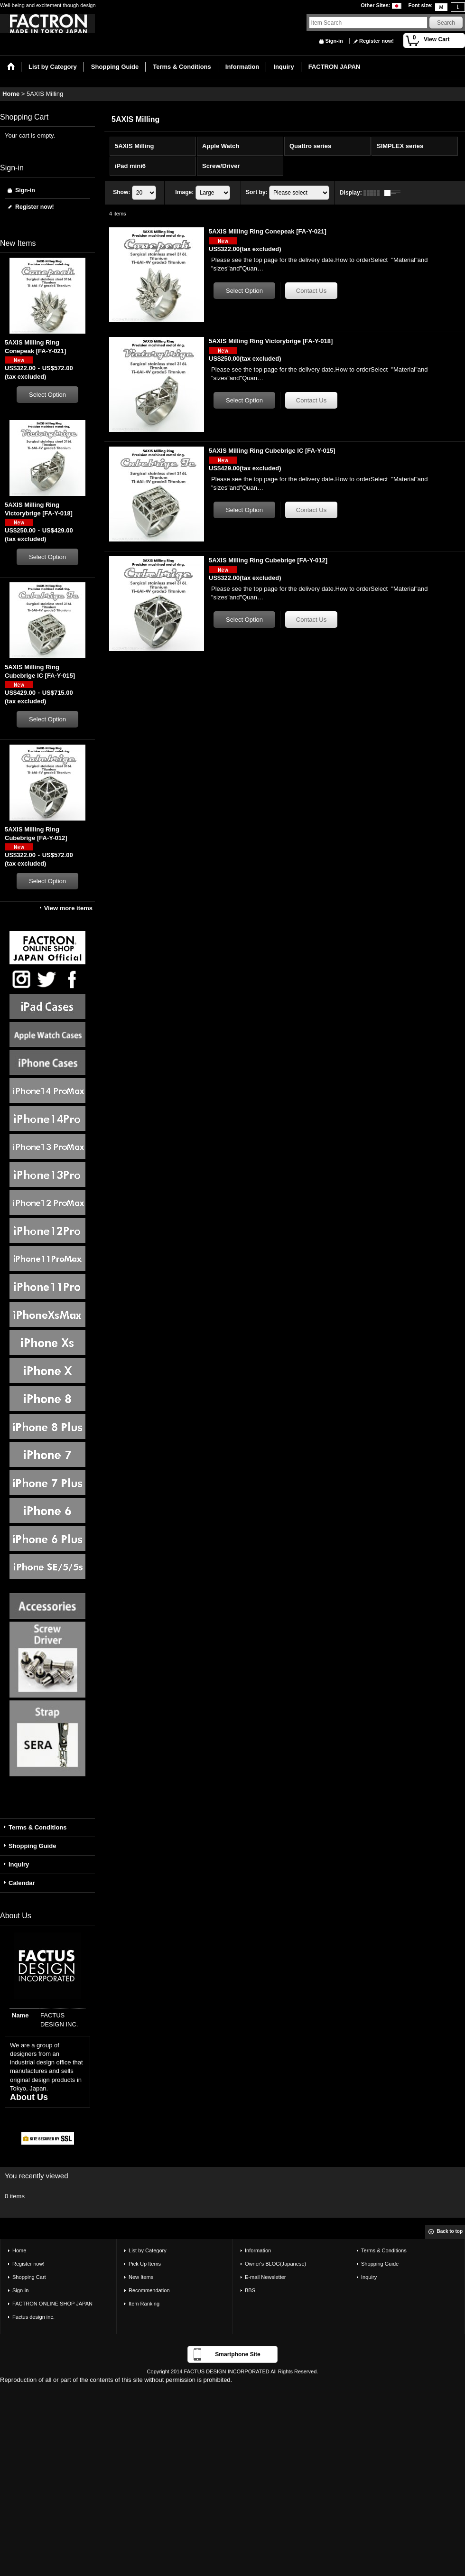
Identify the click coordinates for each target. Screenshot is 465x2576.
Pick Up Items (145, 2264)
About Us (29, 2097)
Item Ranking (144, 2303)
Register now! (376, 41)
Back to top (450, 2231)
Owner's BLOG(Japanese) (275, 2264)
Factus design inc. (33, 2317)
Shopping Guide (32, 1845)
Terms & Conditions (38, 1827)
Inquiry (19, 1864)
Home (19, 2250)
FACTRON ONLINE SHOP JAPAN (52, 2303)
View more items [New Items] (68, 908)
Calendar (22, 1882)
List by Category (148, 2250)
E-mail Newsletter (265, 2277)
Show (121, 192)
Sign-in (334, 41)
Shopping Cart (29, 2277)
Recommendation (149, 2290)
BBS (250, 2290)
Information (258, 2250)
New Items (141, 2277)
